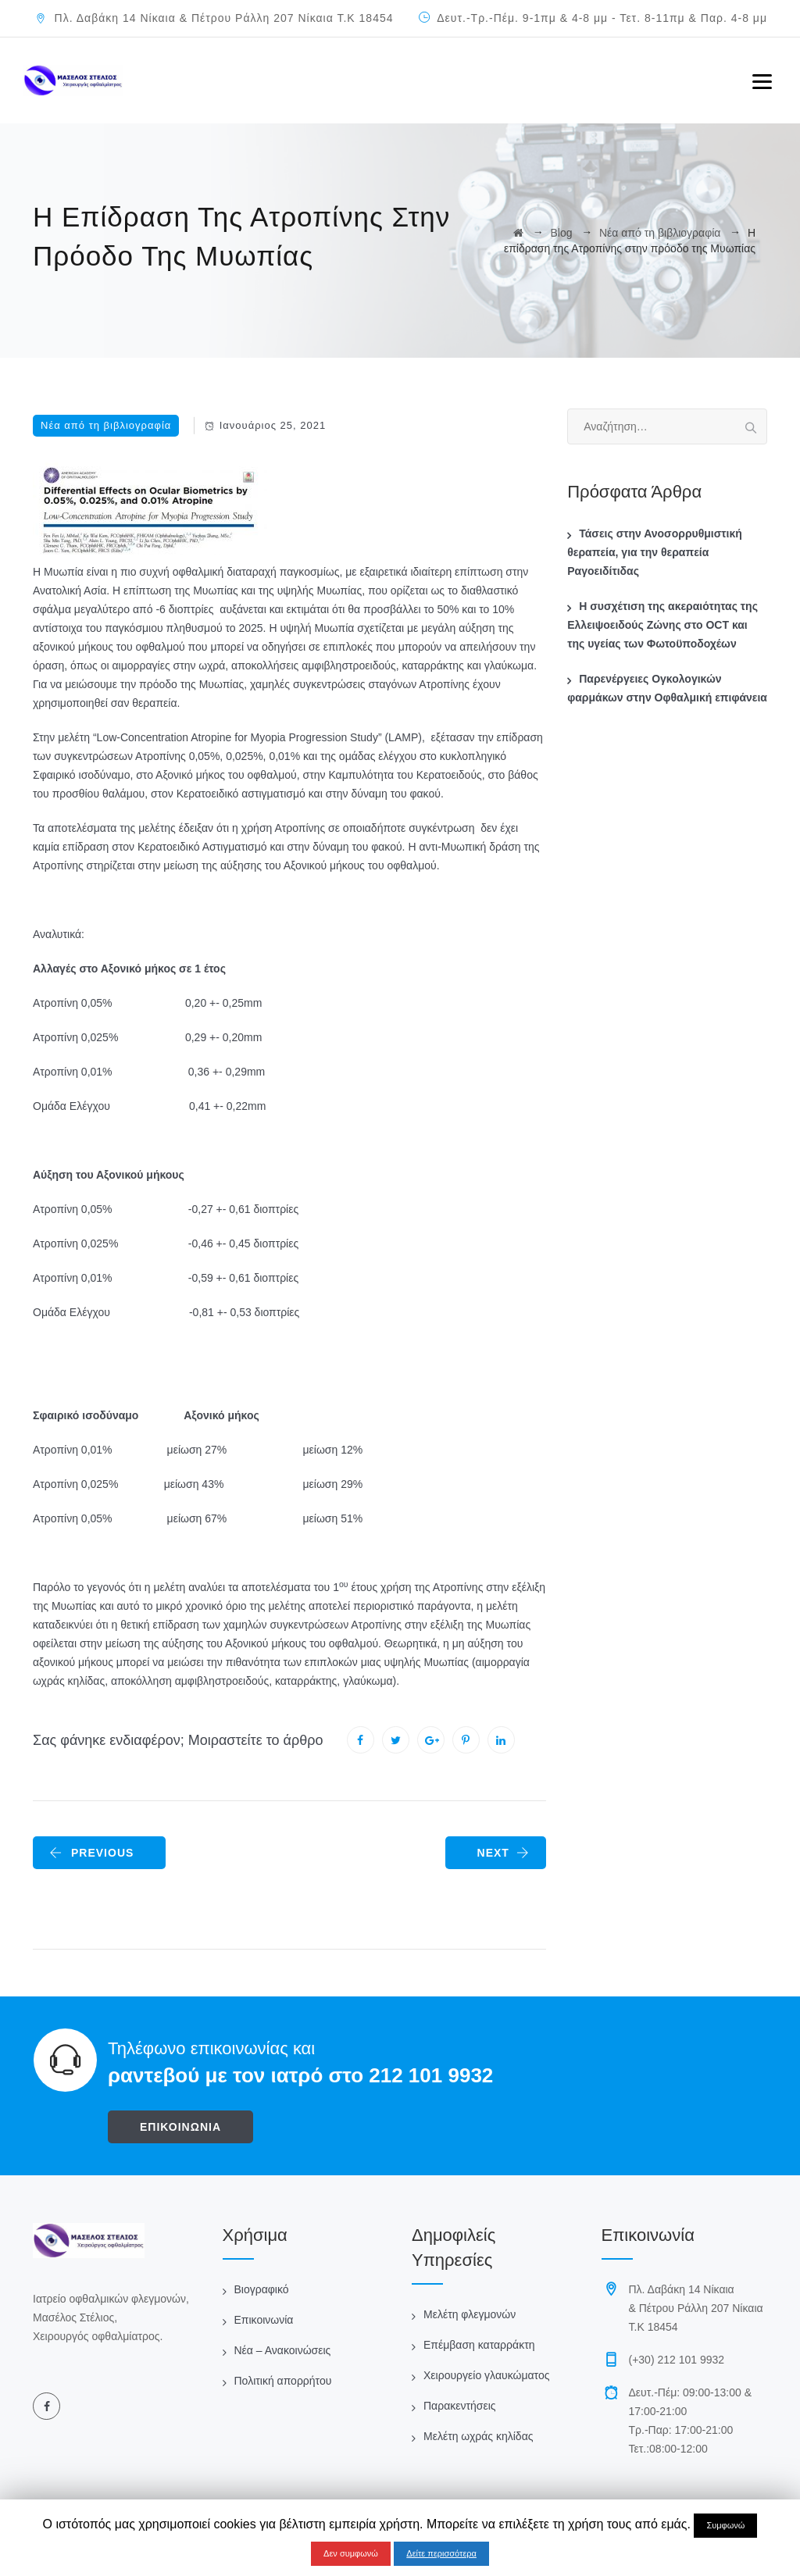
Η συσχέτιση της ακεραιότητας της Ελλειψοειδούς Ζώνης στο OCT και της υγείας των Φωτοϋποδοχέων (662, 625)
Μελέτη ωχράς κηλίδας (478, 2436)
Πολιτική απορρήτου (283, 2380)
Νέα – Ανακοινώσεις (282, 2350)
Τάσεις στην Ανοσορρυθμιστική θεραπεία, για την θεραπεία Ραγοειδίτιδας (654, 552)
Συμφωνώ (725, 2525)
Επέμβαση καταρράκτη (478, 2345)
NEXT (503, 1852)
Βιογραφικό (261, 2289)
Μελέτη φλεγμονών (469, 2314)
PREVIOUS (91, 1852)
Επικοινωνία (264, 2320)
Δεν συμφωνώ (350, 2553)
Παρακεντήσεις (459, 2405)
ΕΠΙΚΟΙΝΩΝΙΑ (180, 2127)
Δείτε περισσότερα (441, 2553)
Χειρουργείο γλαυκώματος (486, 2375)
